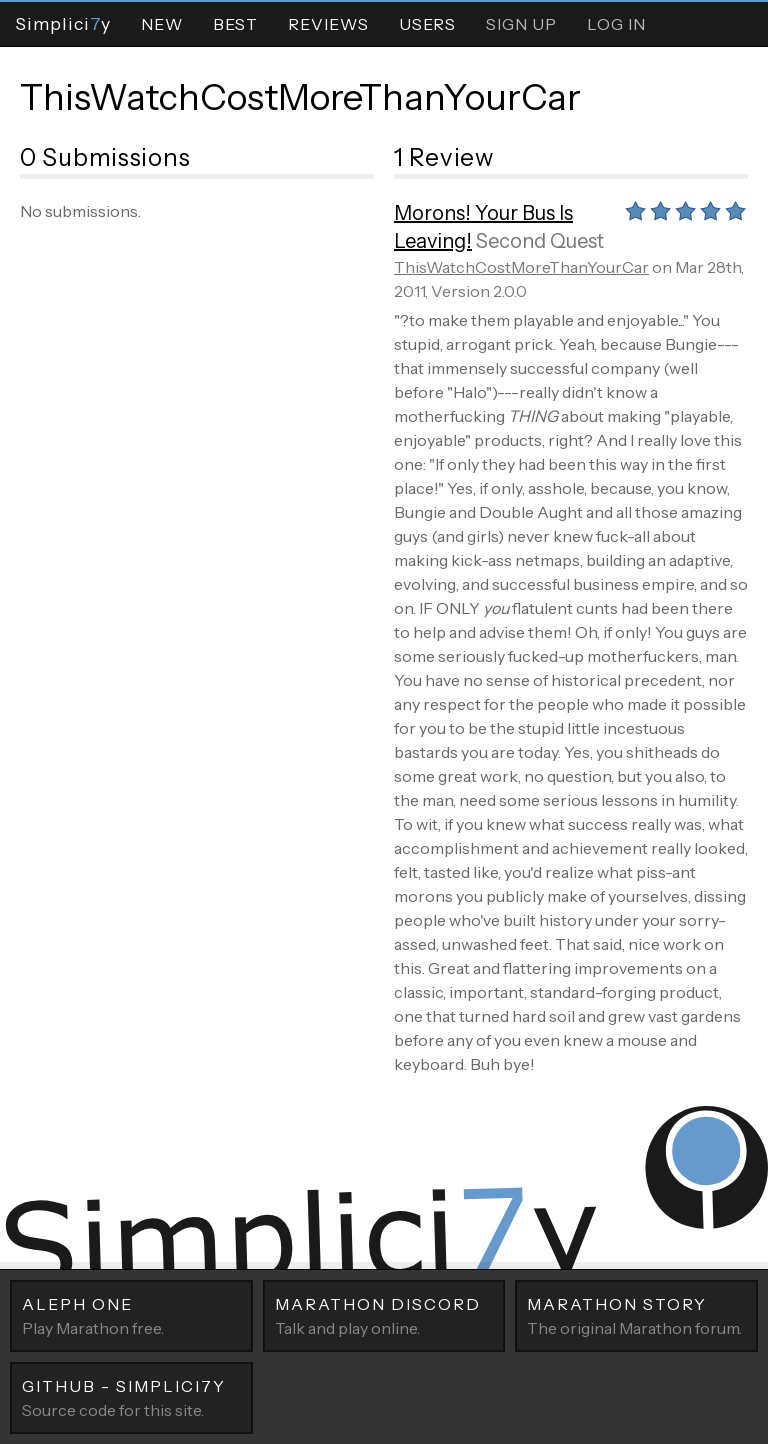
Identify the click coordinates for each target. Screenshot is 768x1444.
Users (427, 24)
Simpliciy (63, 23)
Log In (616, 24)
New (162, 24)
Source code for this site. (131, 1397)
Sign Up (521, 24)
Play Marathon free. (131, 1315)
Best (235, 24)
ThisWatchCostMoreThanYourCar (300, 97)
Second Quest (540, 241)
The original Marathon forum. (636, 1315)
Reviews (328, 24)
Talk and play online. (384, 1315)
